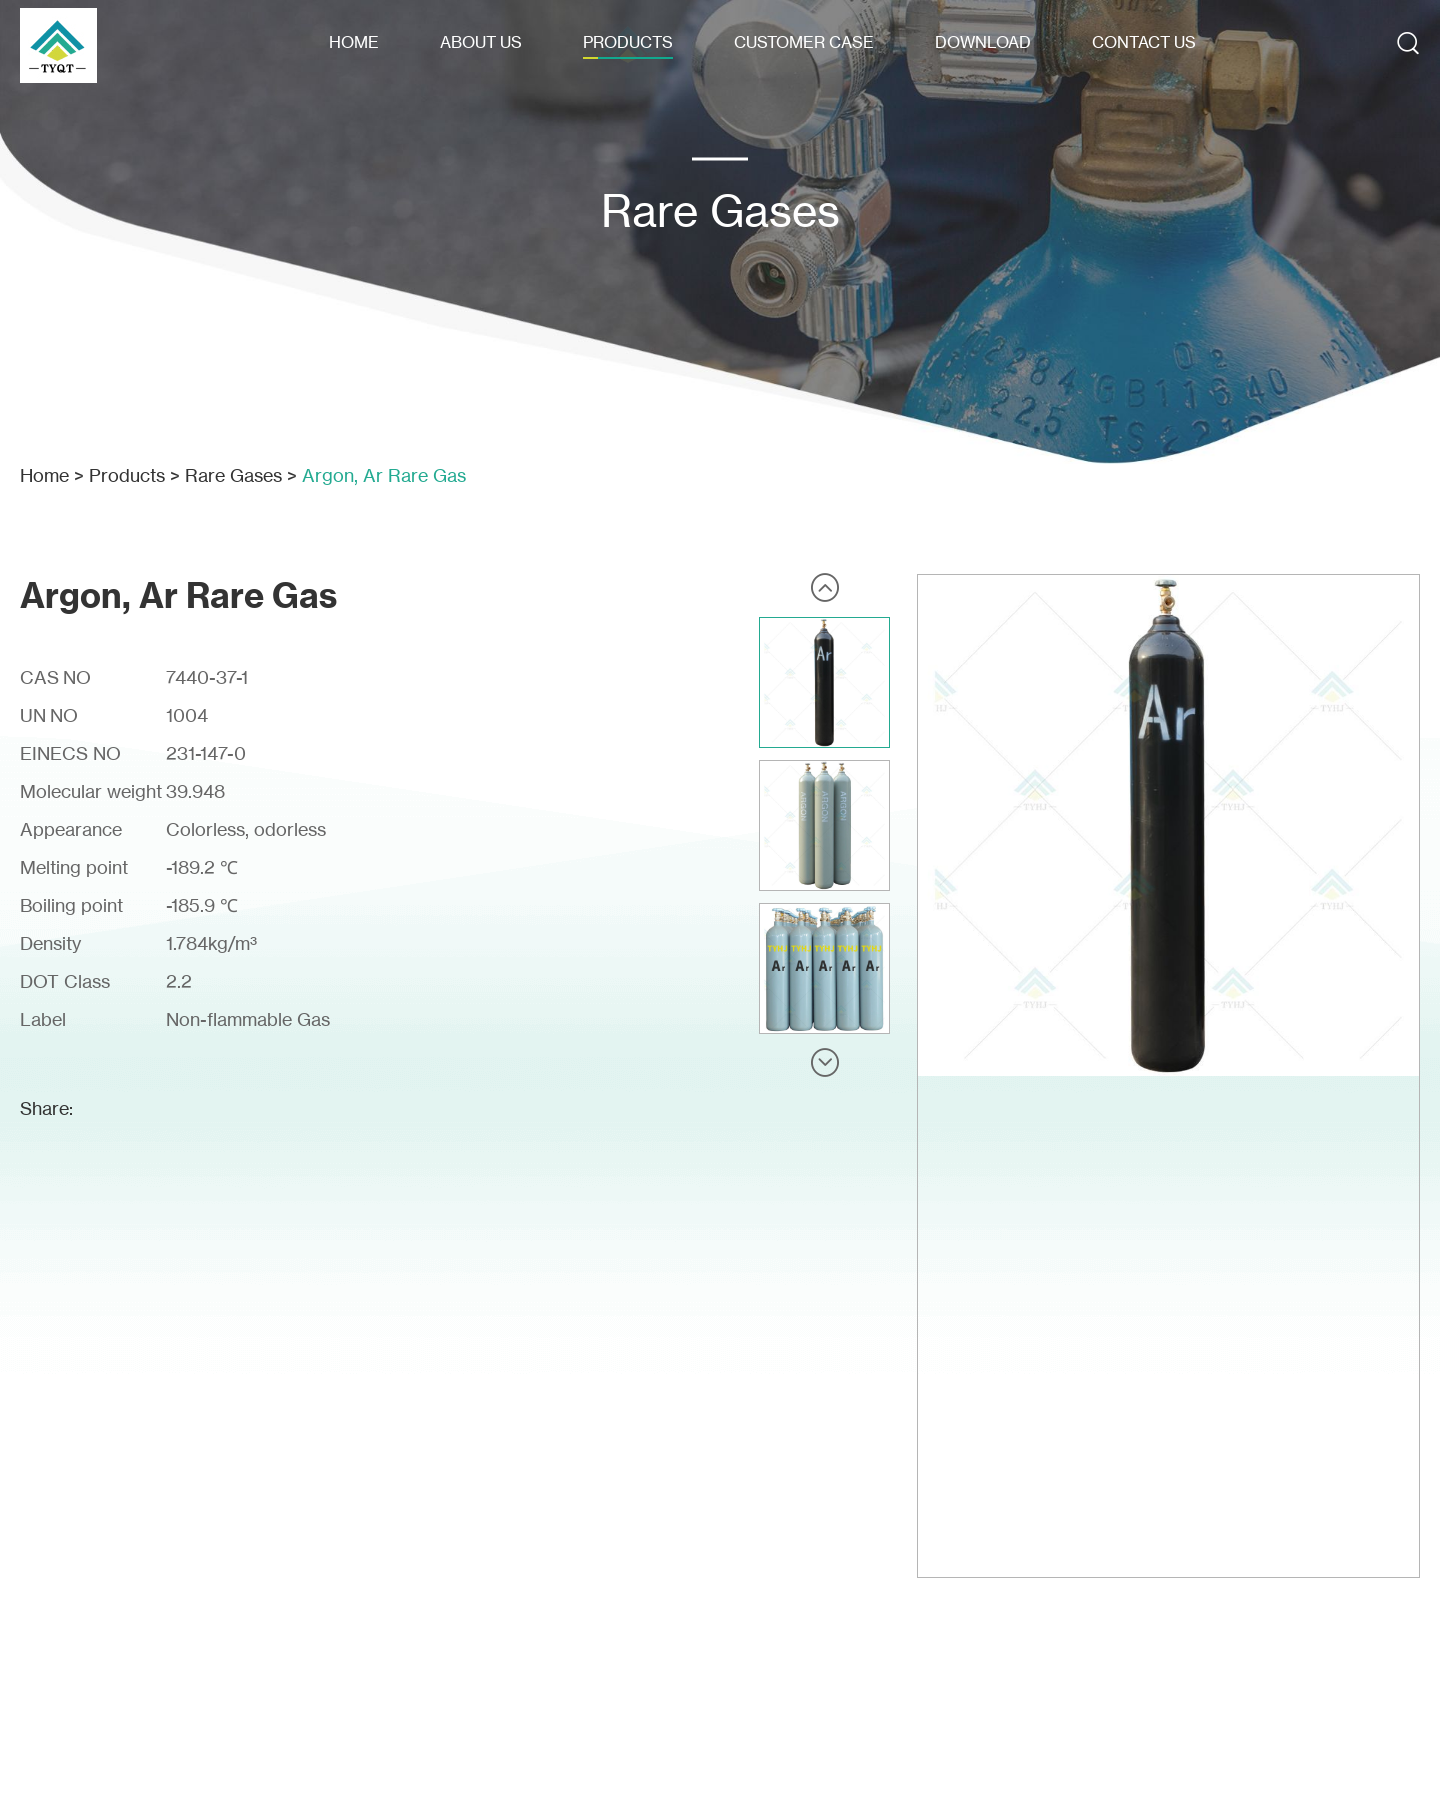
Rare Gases (233, 475)
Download (983, 42)
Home (354, 42)
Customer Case (804, 42)
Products (628, 42)
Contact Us (1144, 42)
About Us (481, 42)
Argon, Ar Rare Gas (384, 475)
